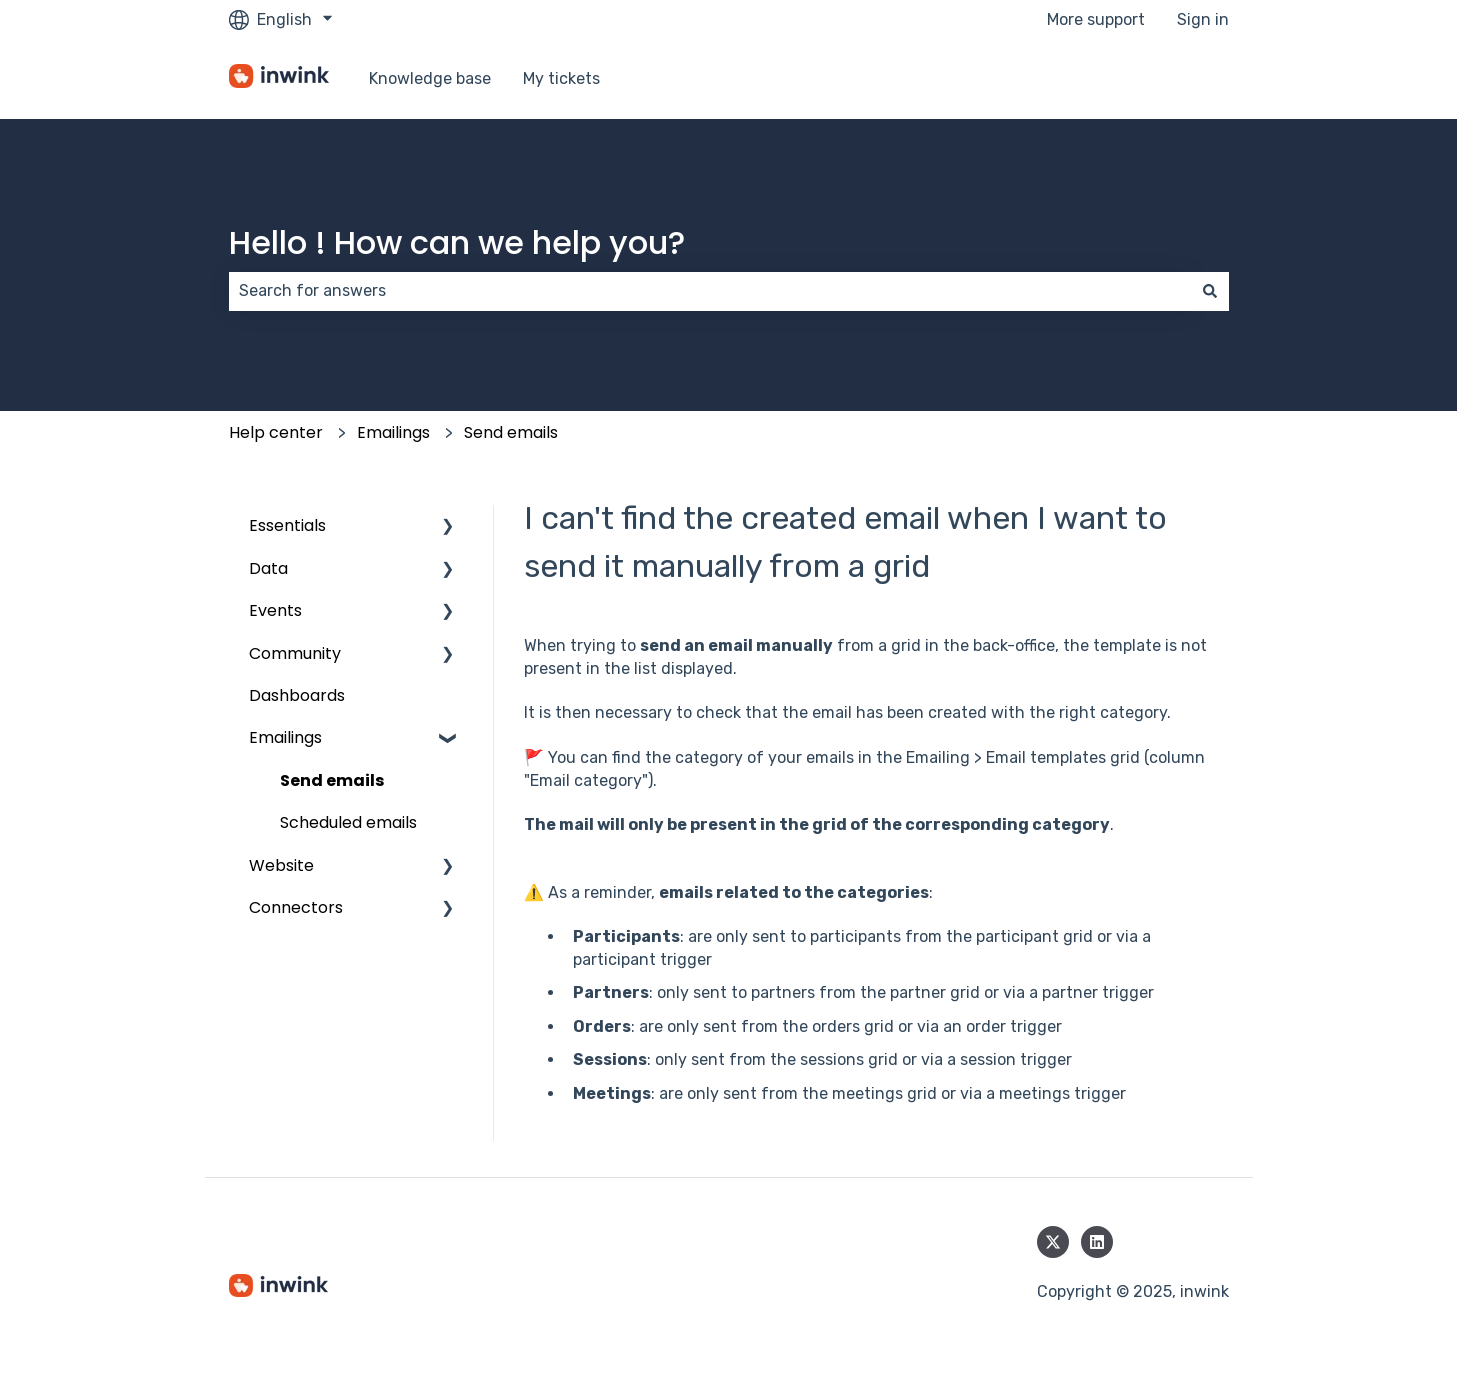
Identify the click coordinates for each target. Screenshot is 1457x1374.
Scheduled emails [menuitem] (348, 822)
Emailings (393, 432)
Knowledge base (430, 78)
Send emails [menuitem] (332, 780)
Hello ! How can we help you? (457, 242)
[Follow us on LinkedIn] (1097, 1242)
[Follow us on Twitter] (1053, 1242)
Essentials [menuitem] (287, 525)
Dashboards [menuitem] (297, 695)
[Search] (1210, 291)
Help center (276, 432)
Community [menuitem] (295, 653)
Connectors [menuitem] (296, 907)
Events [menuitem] (275, 610)
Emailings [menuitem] (285, 737)
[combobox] (710, 291)
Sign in (1203, 19)
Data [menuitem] (268, 568)
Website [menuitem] (281, 865)
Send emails (511, 432)
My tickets (561, 78)
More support (1096, 19)
